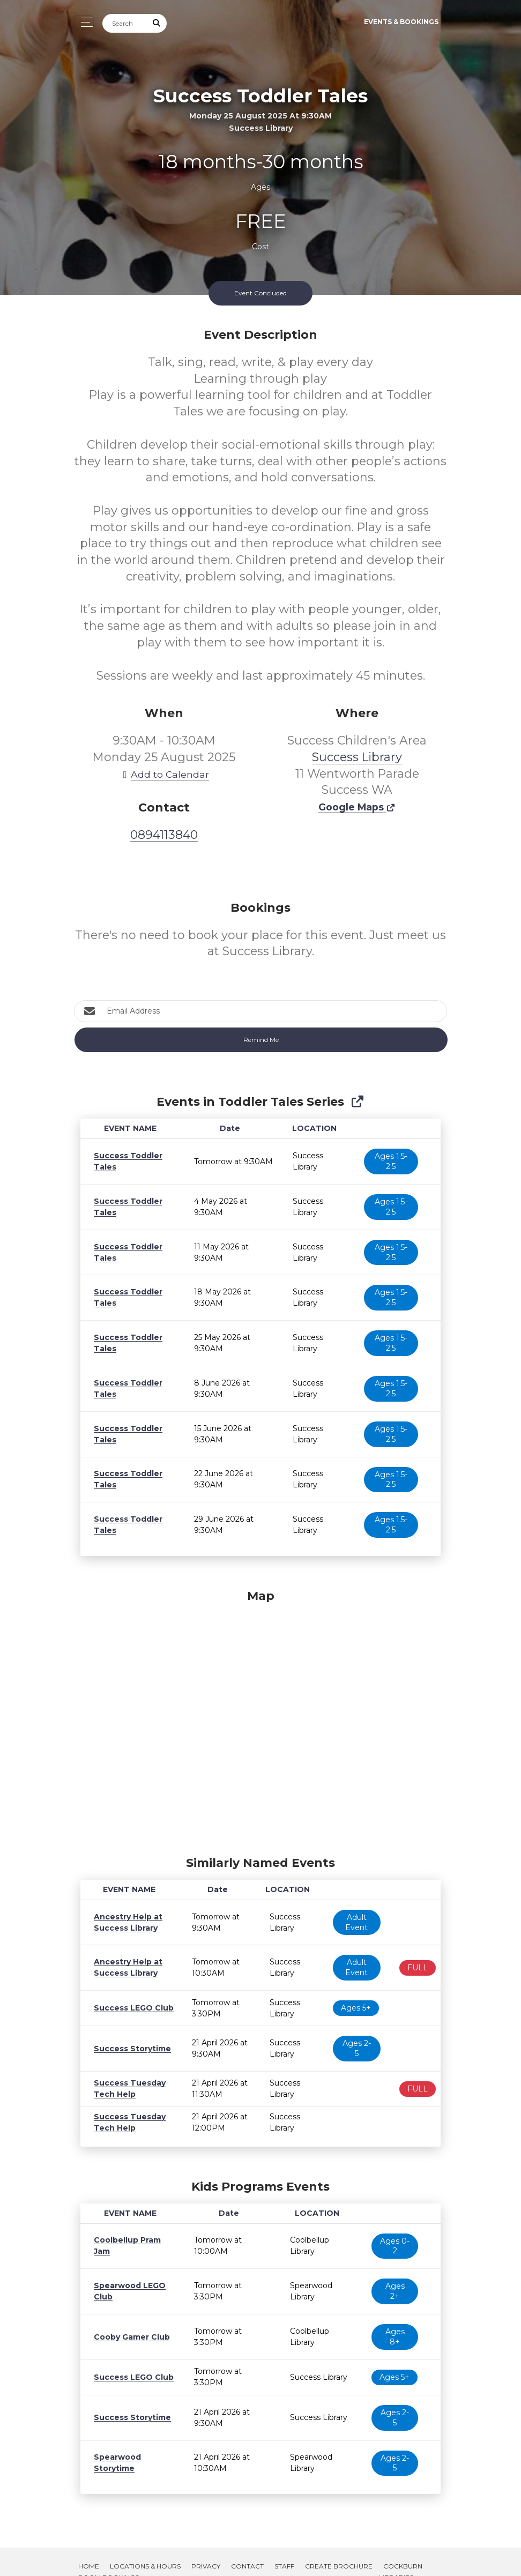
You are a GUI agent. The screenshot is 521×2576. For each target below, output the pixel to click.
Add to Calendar (164, 774)
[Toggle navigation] (84, 22)
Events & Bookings (401, 22)
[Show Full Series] (357, 1102)
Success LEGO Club (131, 2008)
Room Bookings (108, 2557)
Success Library (357, 757)
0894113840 (164, 835)
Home (88, 2546)
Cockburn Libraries (400, 2552)
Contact (247, 2546)
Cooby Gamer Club (129, 2316)
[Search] (124, 23)
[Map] (260, 1720)
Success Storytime (129, 2043)
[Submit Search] (157, 23)
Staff (284, 2546)
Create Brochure (339, 2546)
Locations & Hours (145, 2546)
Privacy (205, 2546)
